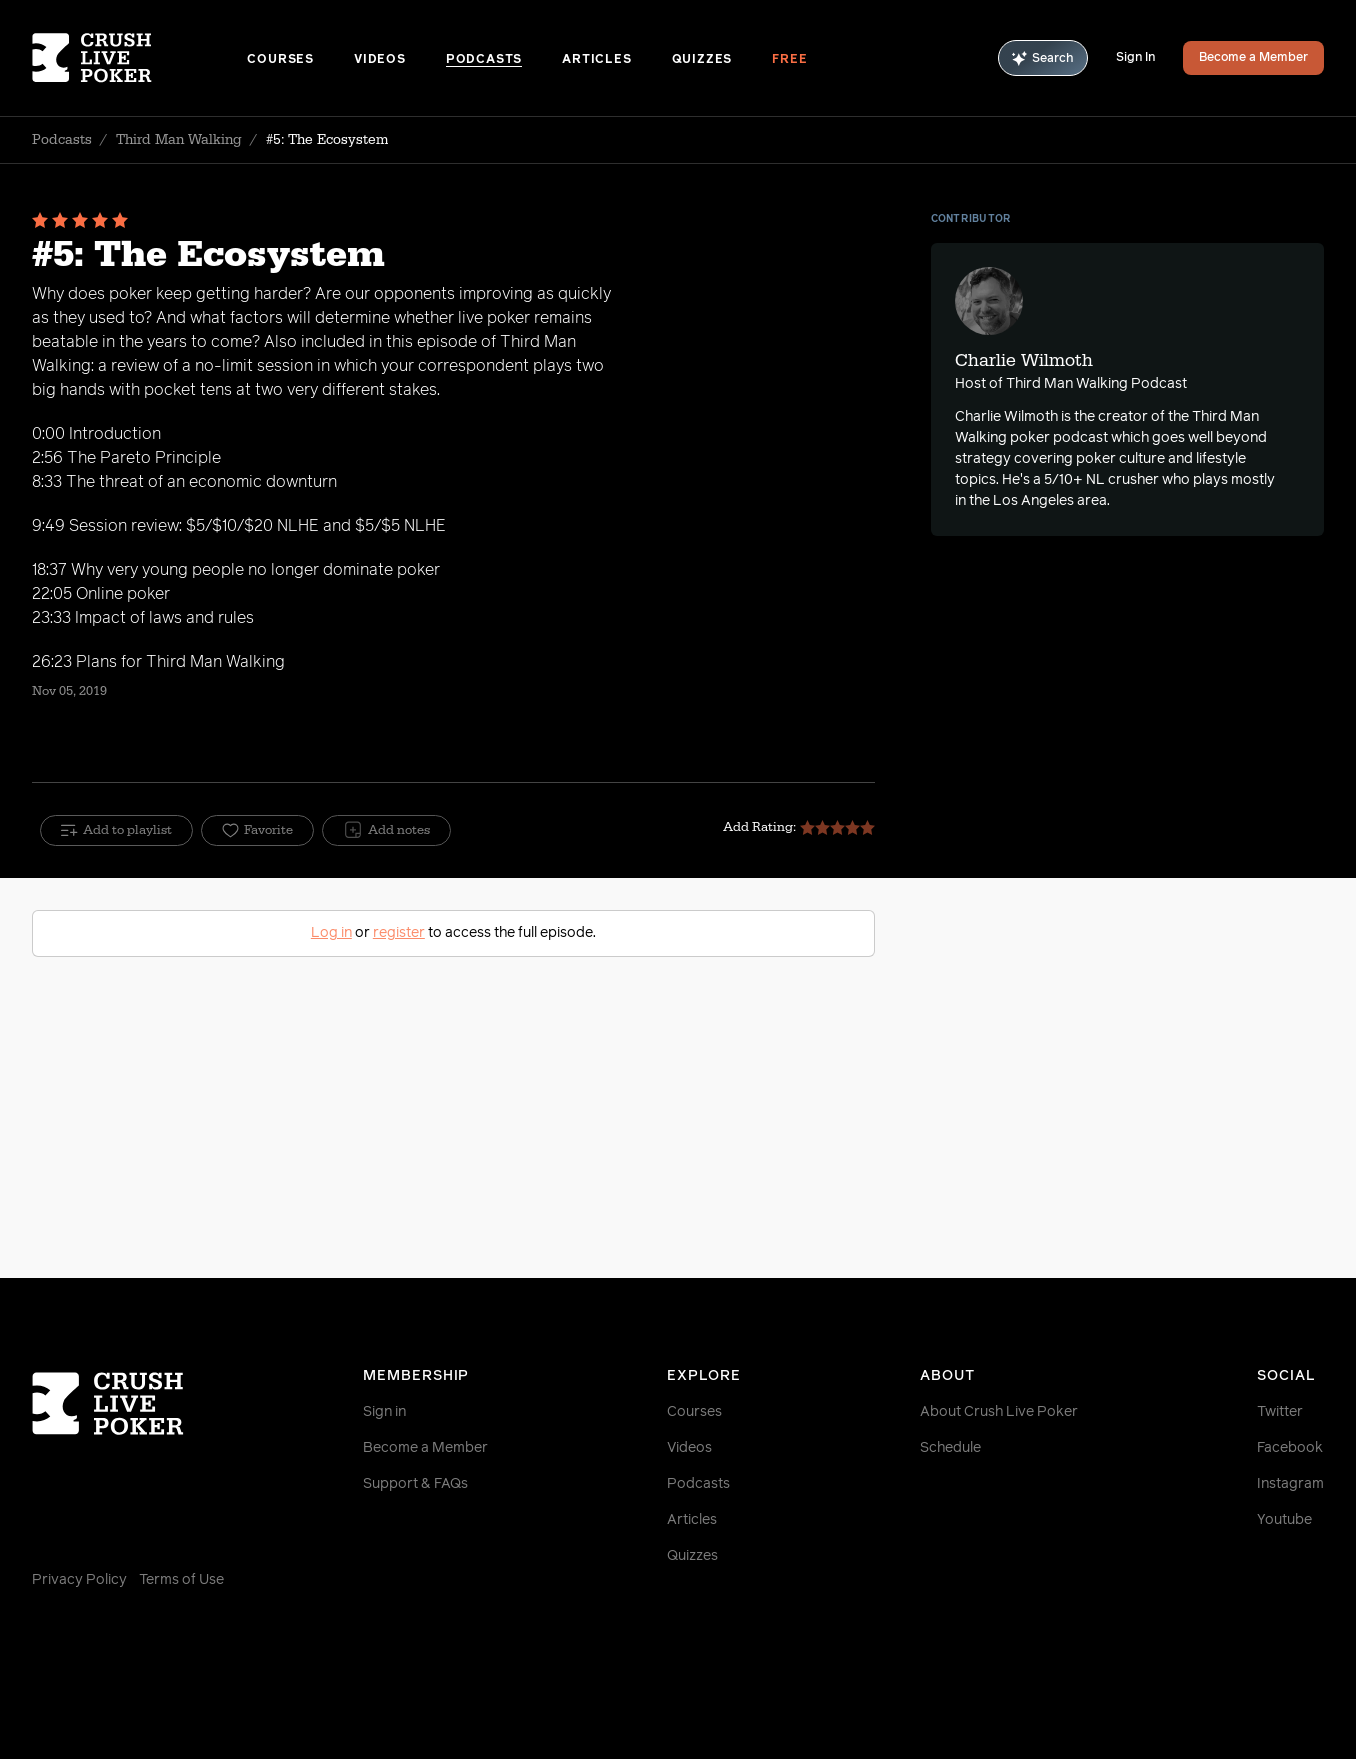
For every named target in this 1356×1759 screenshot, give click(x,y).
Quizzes (702, 60)
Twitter (1280, 1412)
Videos (380, 60)
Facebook (1290, 1448)
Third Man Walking (179, 140)
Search (1043, 58)
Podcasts (484, 60)
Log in (331, 933)
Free (789, 60)
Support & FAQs (415, 1484)
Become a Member (1253, 58)
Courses (280, 60)
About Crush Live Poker (999, 1412)
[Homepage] (139, 58)
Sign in (384, 1412)
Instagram (1290, 1484)
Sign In (1135, 58)
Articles (596, 60)
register (399, 933)
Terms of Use (181, 1580)
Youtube (1284, 1520)
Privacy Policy (79, 1580)
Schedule (950, 1448)
